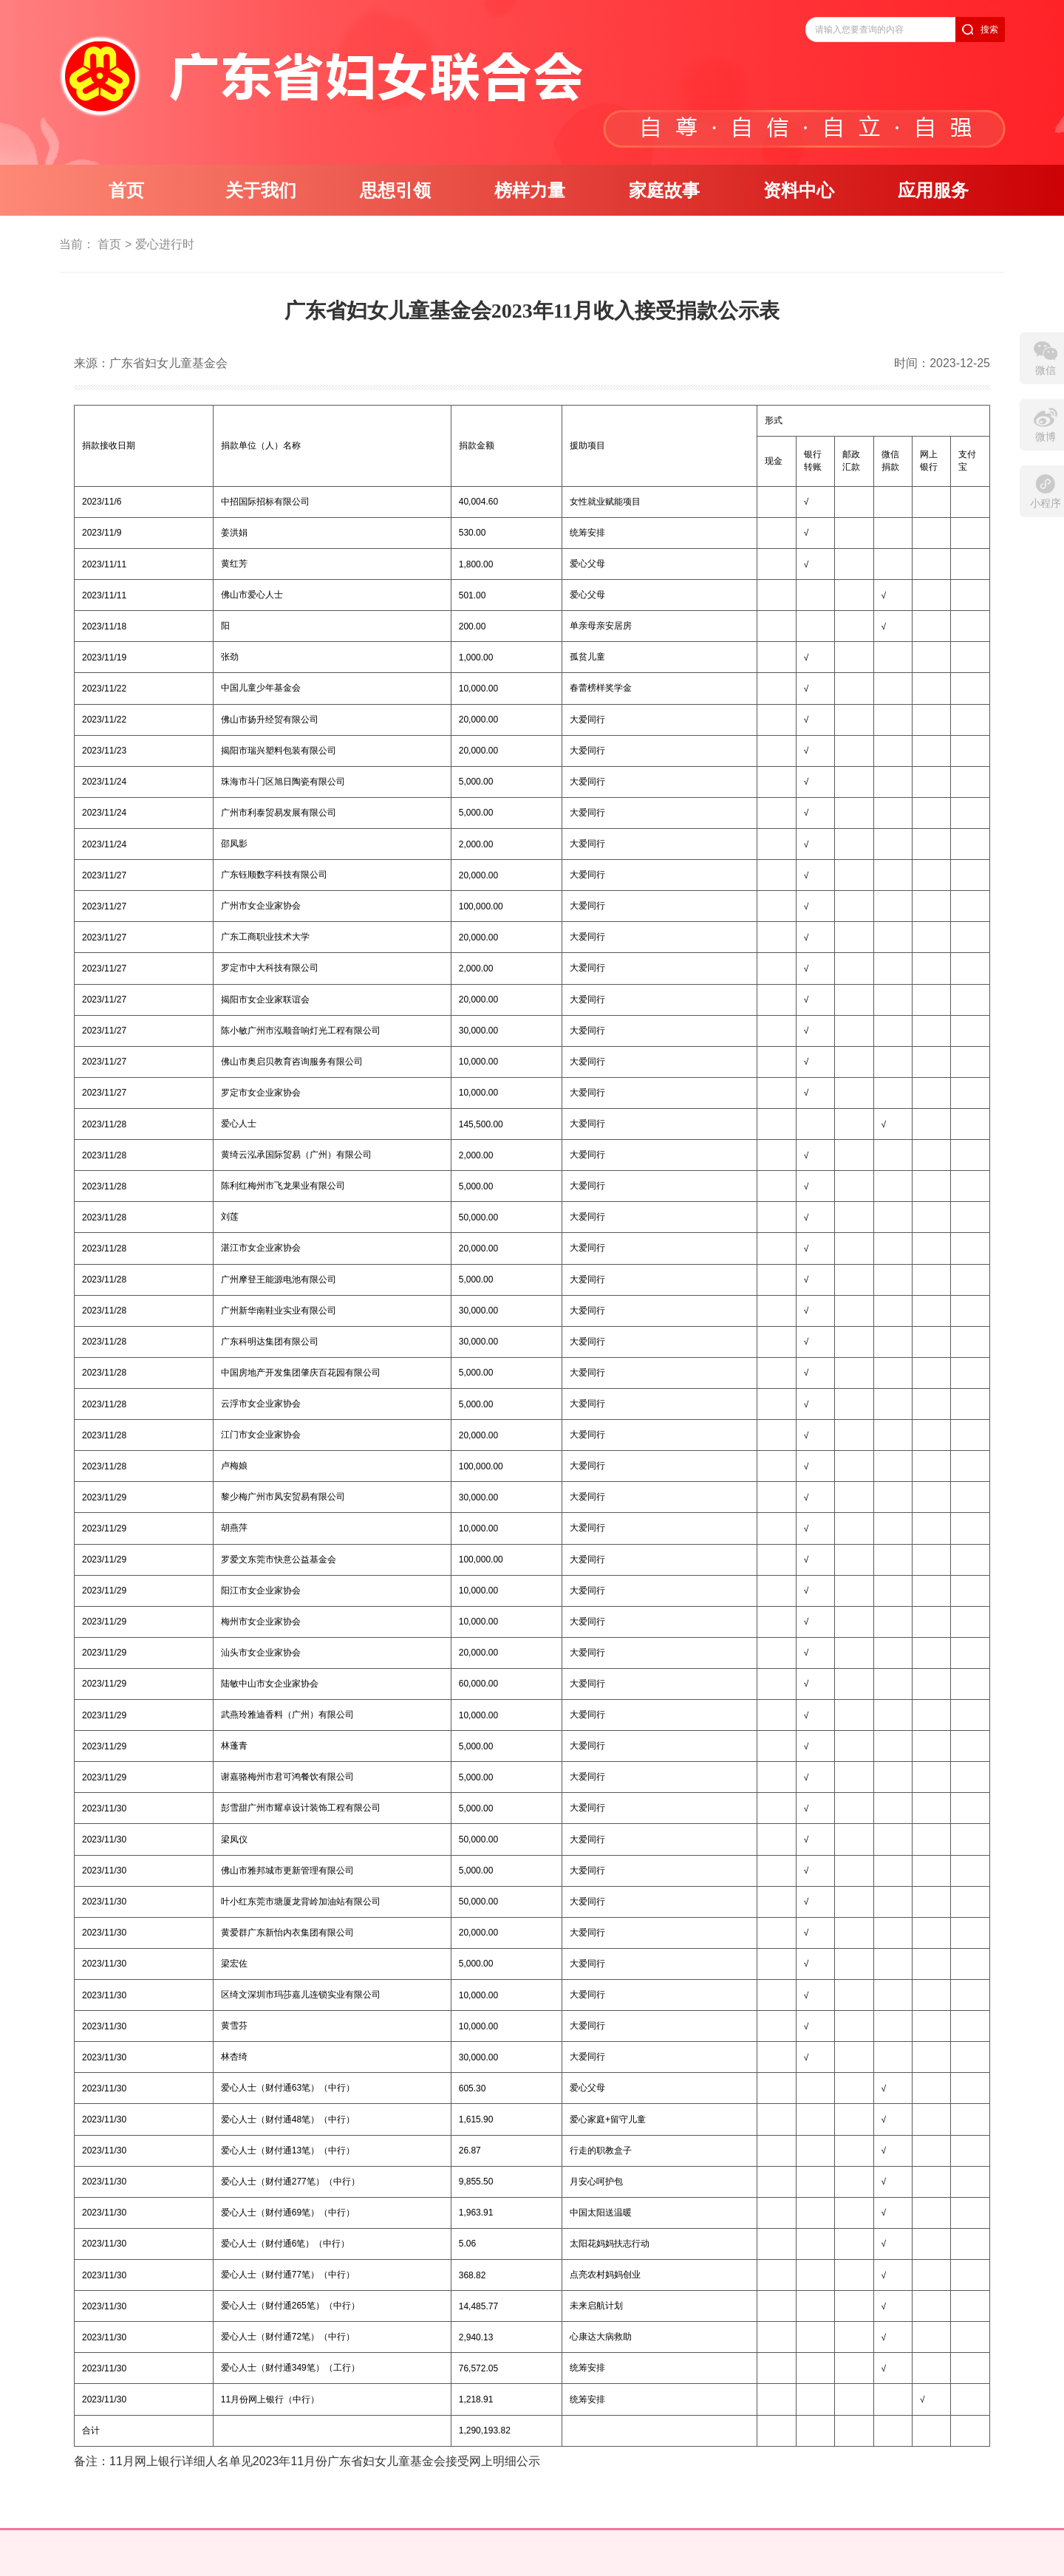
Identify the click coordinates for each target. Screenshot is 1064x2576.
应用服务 (933, 190)
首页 (126, 190)
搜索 (989, 29)
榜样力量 (529, 190)
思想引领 (395, 190)
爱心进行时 (164, 244)
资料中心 (798, 190)
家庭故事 (664, 190)
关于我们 (260, 190)
